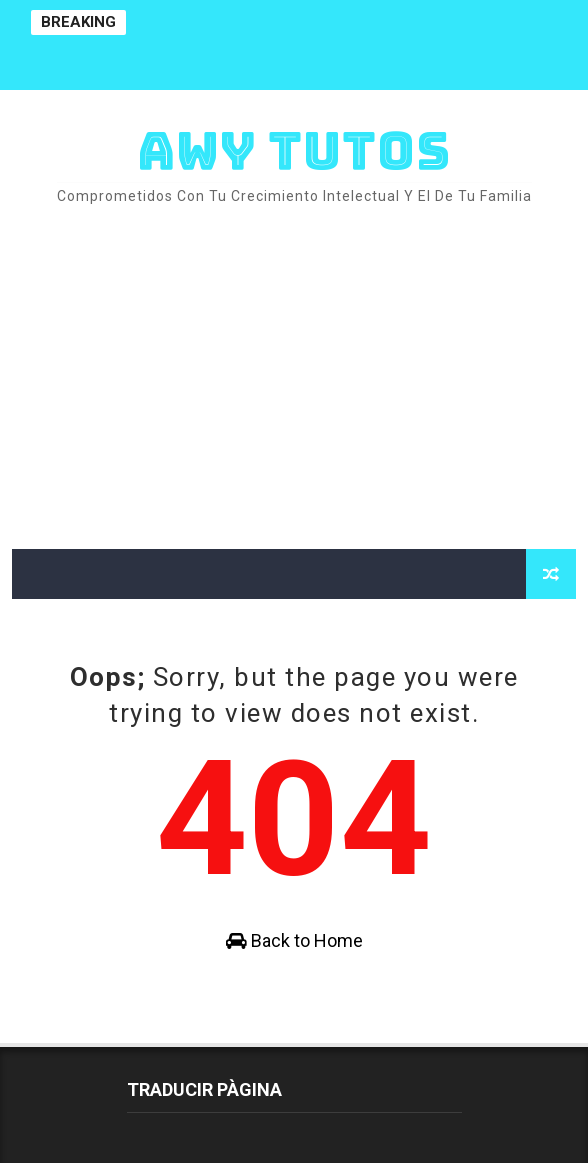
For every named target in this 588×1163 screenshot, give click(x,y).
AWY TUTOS (294, 150)
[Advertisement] (294, 379)
